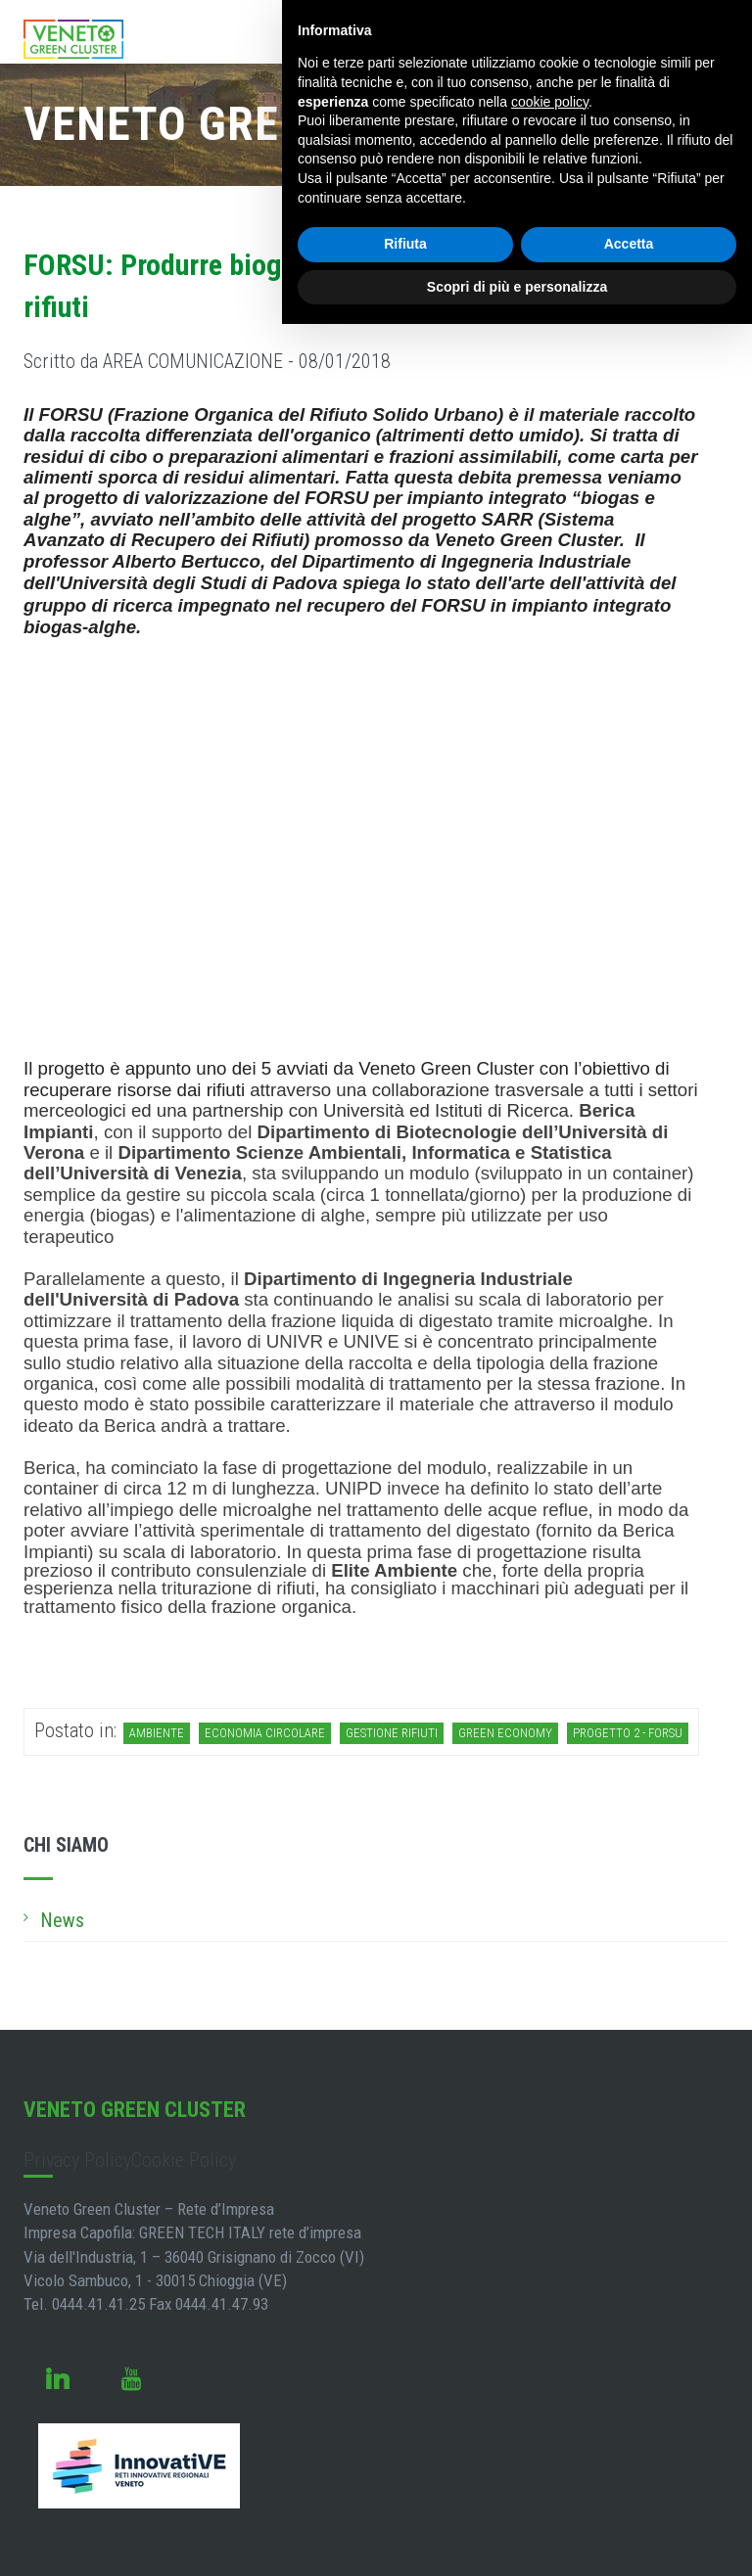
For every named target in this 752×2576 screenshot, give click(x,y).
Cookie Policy (183, 2160)
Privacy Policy (77, 2160)
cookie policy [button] (549, 102)
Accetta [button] (629, 244)
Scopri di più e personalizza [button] (517, 287)
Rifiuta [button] (405, 244)
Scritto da (207, 361)
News (62, 1920)
